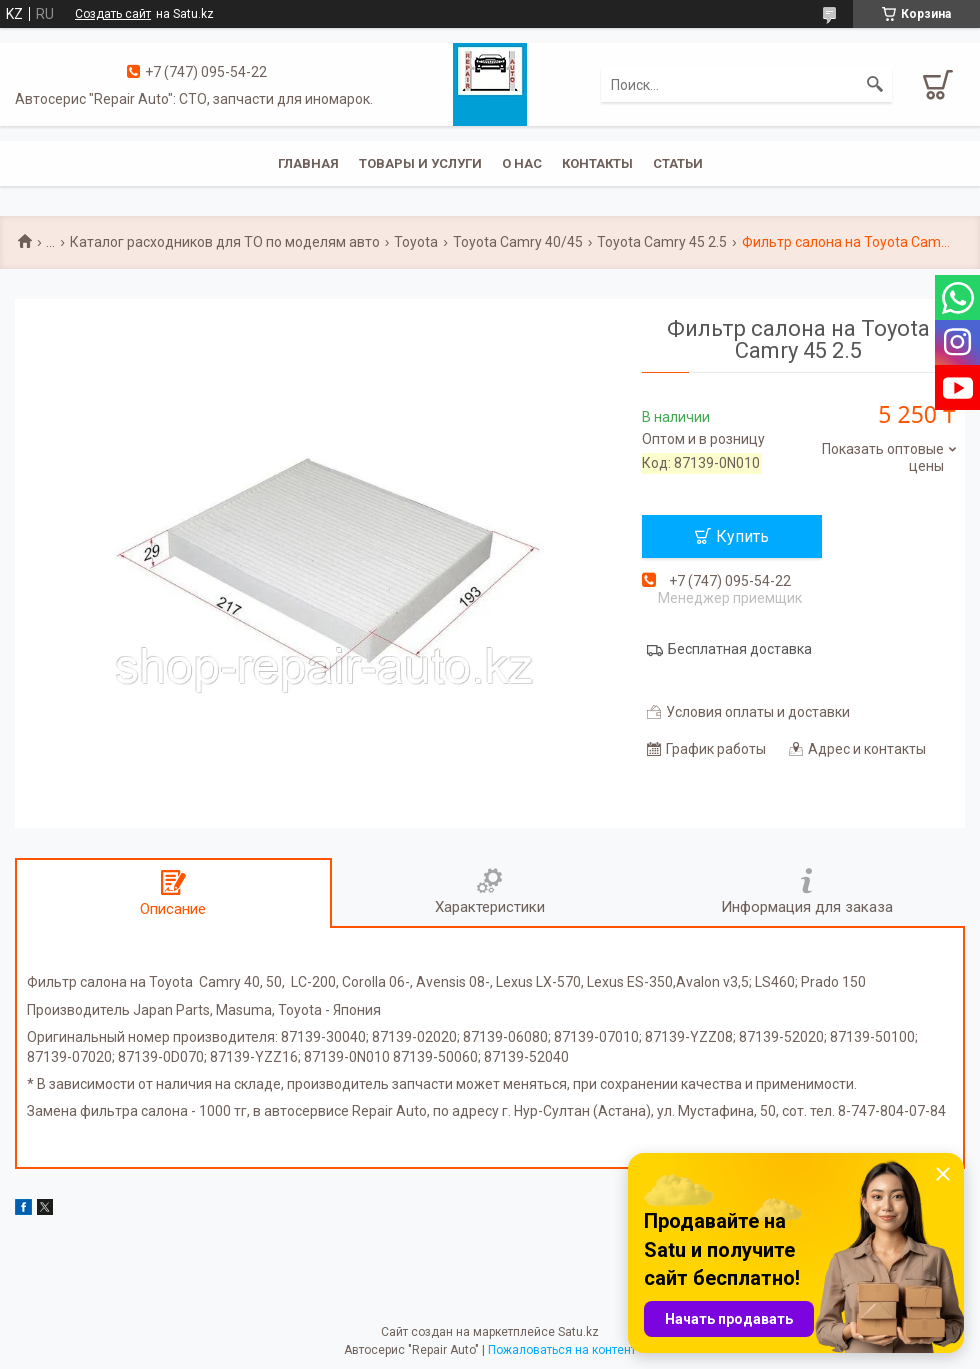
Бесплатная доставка (740, 649)
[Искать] (875, 85)
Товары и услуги (420, 163)
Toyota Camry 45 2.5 (662, 242)
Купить (742, 536)
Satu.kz (578, 1332)
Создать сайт (113, 14)
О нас (522, 163)
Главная (308, 163)
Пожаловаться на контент (562, 1350)
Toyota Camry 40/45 (518, 242)
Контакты (597, 163)
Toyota (416, 242)
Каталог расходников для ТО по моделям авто (225, 242)
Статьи (678, 163)
